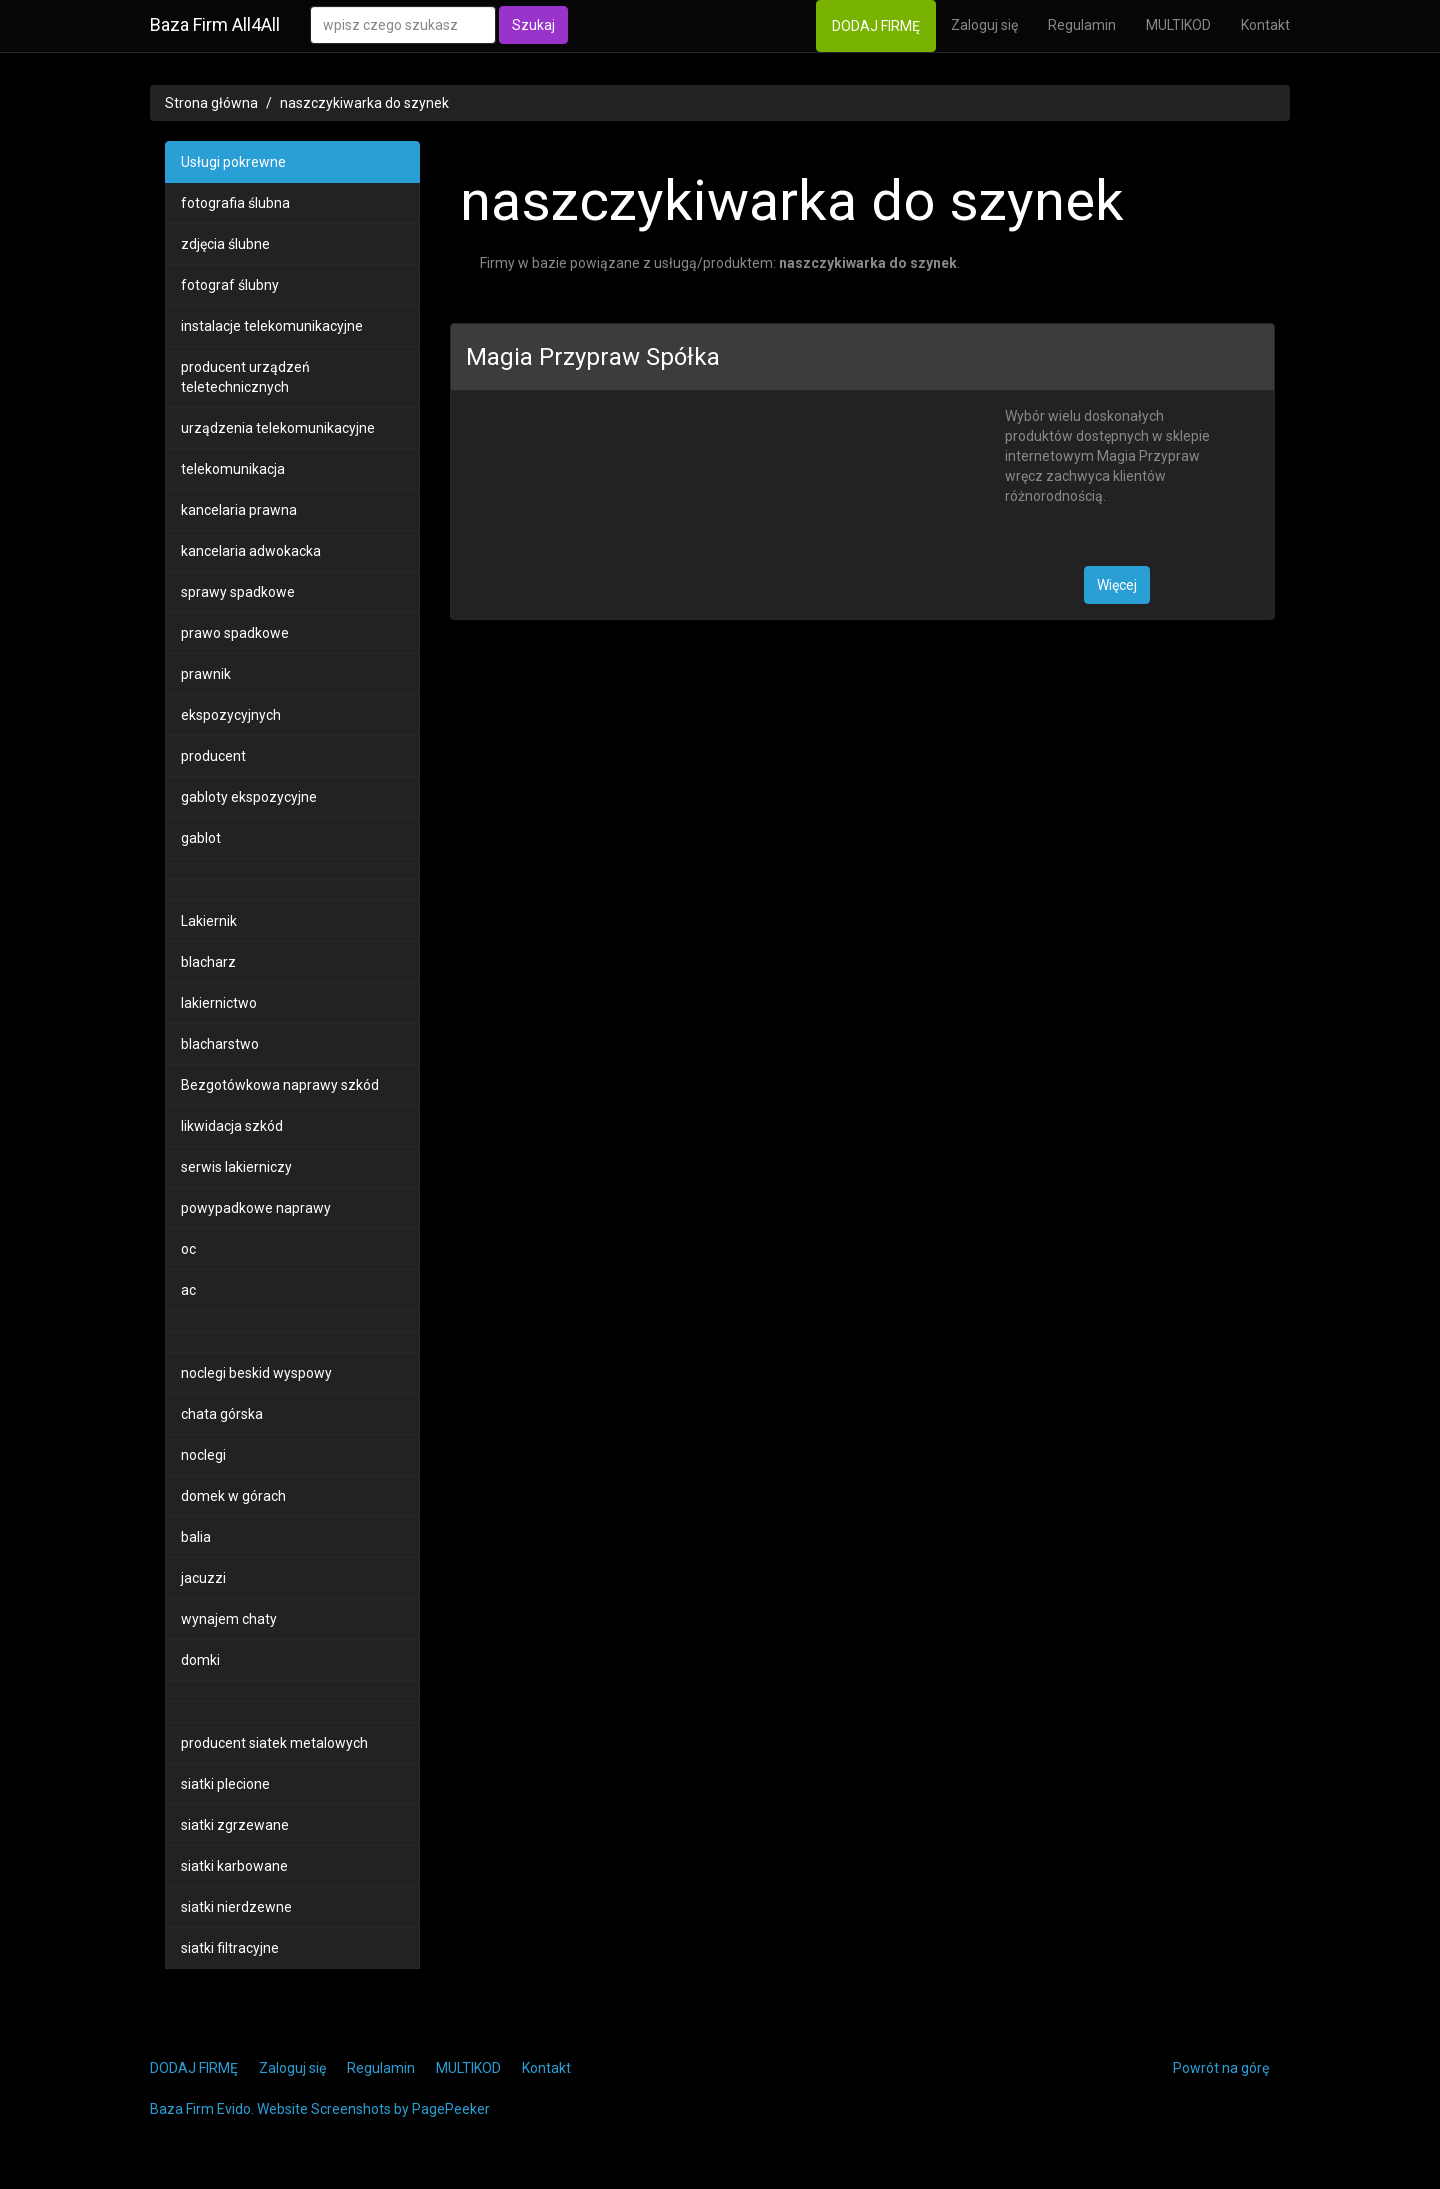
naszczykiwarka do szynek (364, 103)
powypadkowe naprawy (256, 1208)
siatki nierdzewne (236, 1907)
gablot (201, 838)
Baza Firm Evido (200, 2109)
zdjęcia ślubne (225, 244)
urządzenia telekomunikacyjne (278, 428)
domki (200, 1660)
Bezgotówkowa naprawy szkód (280, 1085)
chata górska (222, 1414)
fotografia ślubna (235, 203)
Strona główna (211, 103)
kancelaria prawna (239, 510)
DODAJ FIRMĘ (876, 26)
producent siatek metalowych (274, 1743)
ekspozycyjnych (231, 715)
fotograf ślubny (230, 285)
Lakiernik (209, 921)
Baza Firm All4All (215, 24)
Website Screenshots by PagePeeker (373, 2109)
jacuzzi (203, 1578)
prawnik (206, 674)
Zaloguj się (984, 25)
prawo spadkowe (235, 633)
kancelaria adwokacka (251, 551)
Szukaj (533, 25)
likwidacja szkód (232, 1126)
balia (196, 1537)
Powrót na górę (1221, 2068)
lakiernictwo (219, 1003)
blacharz (208, 962)
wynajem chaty (229, 1619)
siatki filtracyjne (230, 1948)
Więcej (1117, 585)
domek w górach (233, 1496)
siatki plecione (225, 1784)
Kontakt (1265, 25)
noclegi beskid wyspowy (256, 1373)
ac (188, 1290)
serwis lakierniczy (236, 1167)
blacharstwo (220, 1044)
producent (213, 756)
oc (188, 1249)
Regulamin (1082, 25)
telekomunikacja (233, 469)
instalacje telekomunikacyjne (272, 326)
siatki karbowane (234, 1866)
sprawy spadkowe (238, 592)
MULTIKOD (1178, 25)
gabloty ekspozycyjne (249, 797)
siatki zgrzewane (235, 1825)
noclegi (203, 1455)
